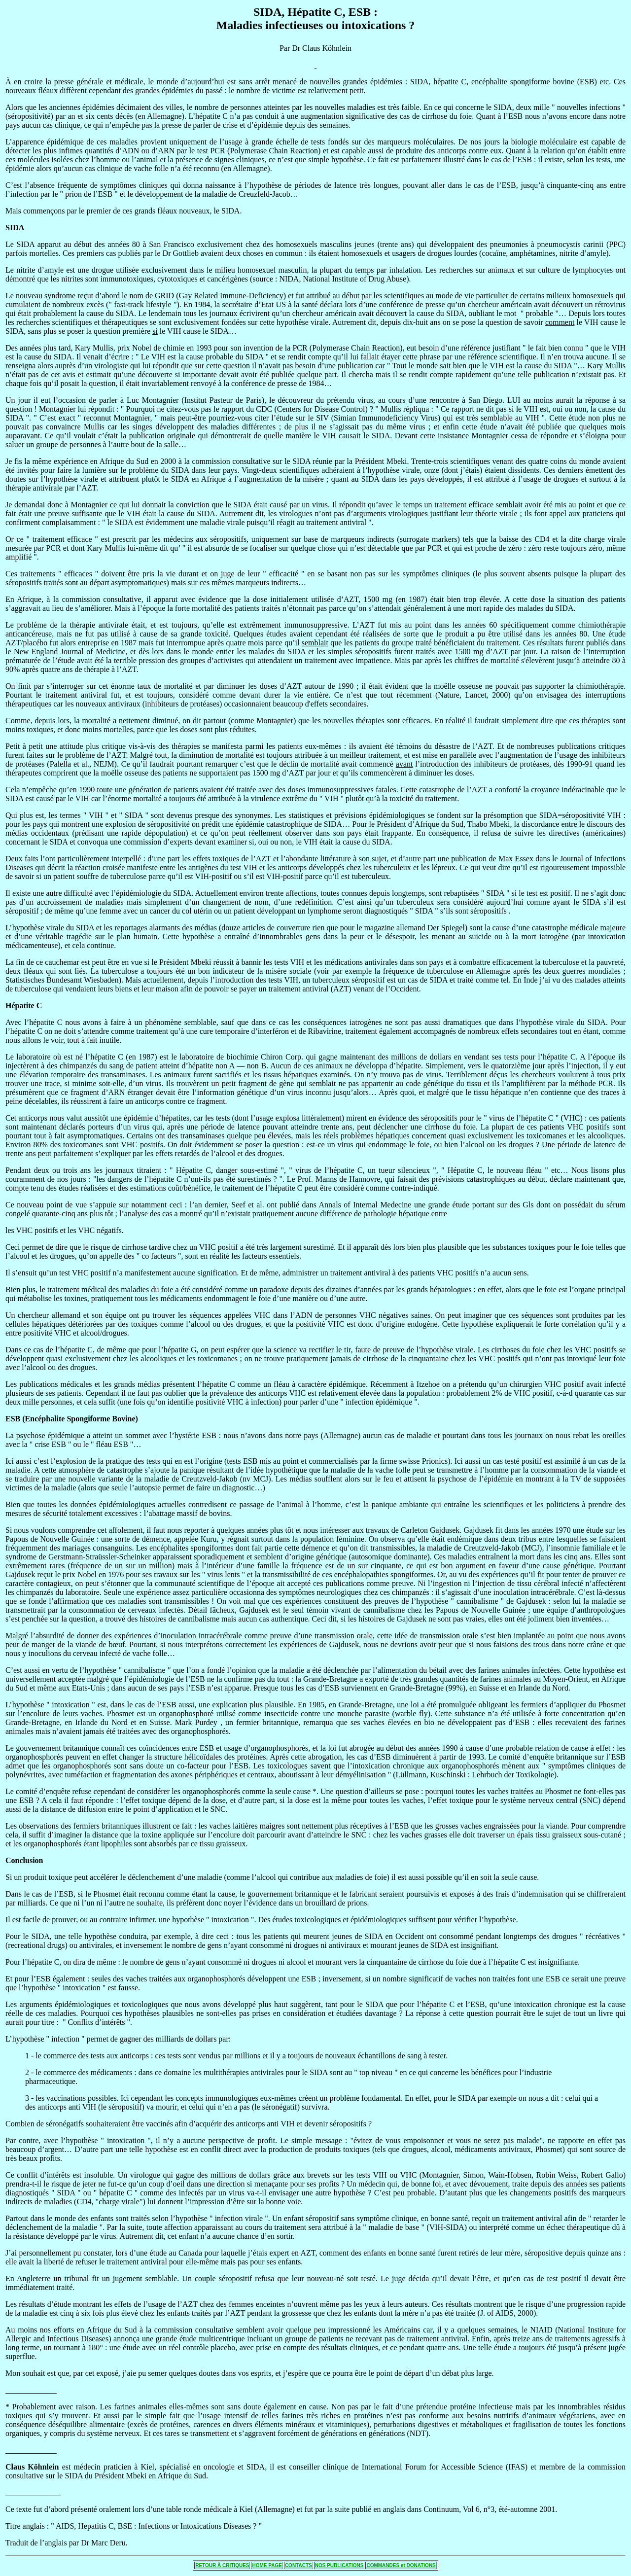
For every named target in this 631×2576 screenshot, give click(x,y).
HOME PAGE (266, 2565)
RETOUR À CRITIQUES (222, 2565)
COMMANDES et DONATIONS (400, 2565)
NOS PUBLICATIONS (339, 2565)
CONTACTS (298, 2565)
